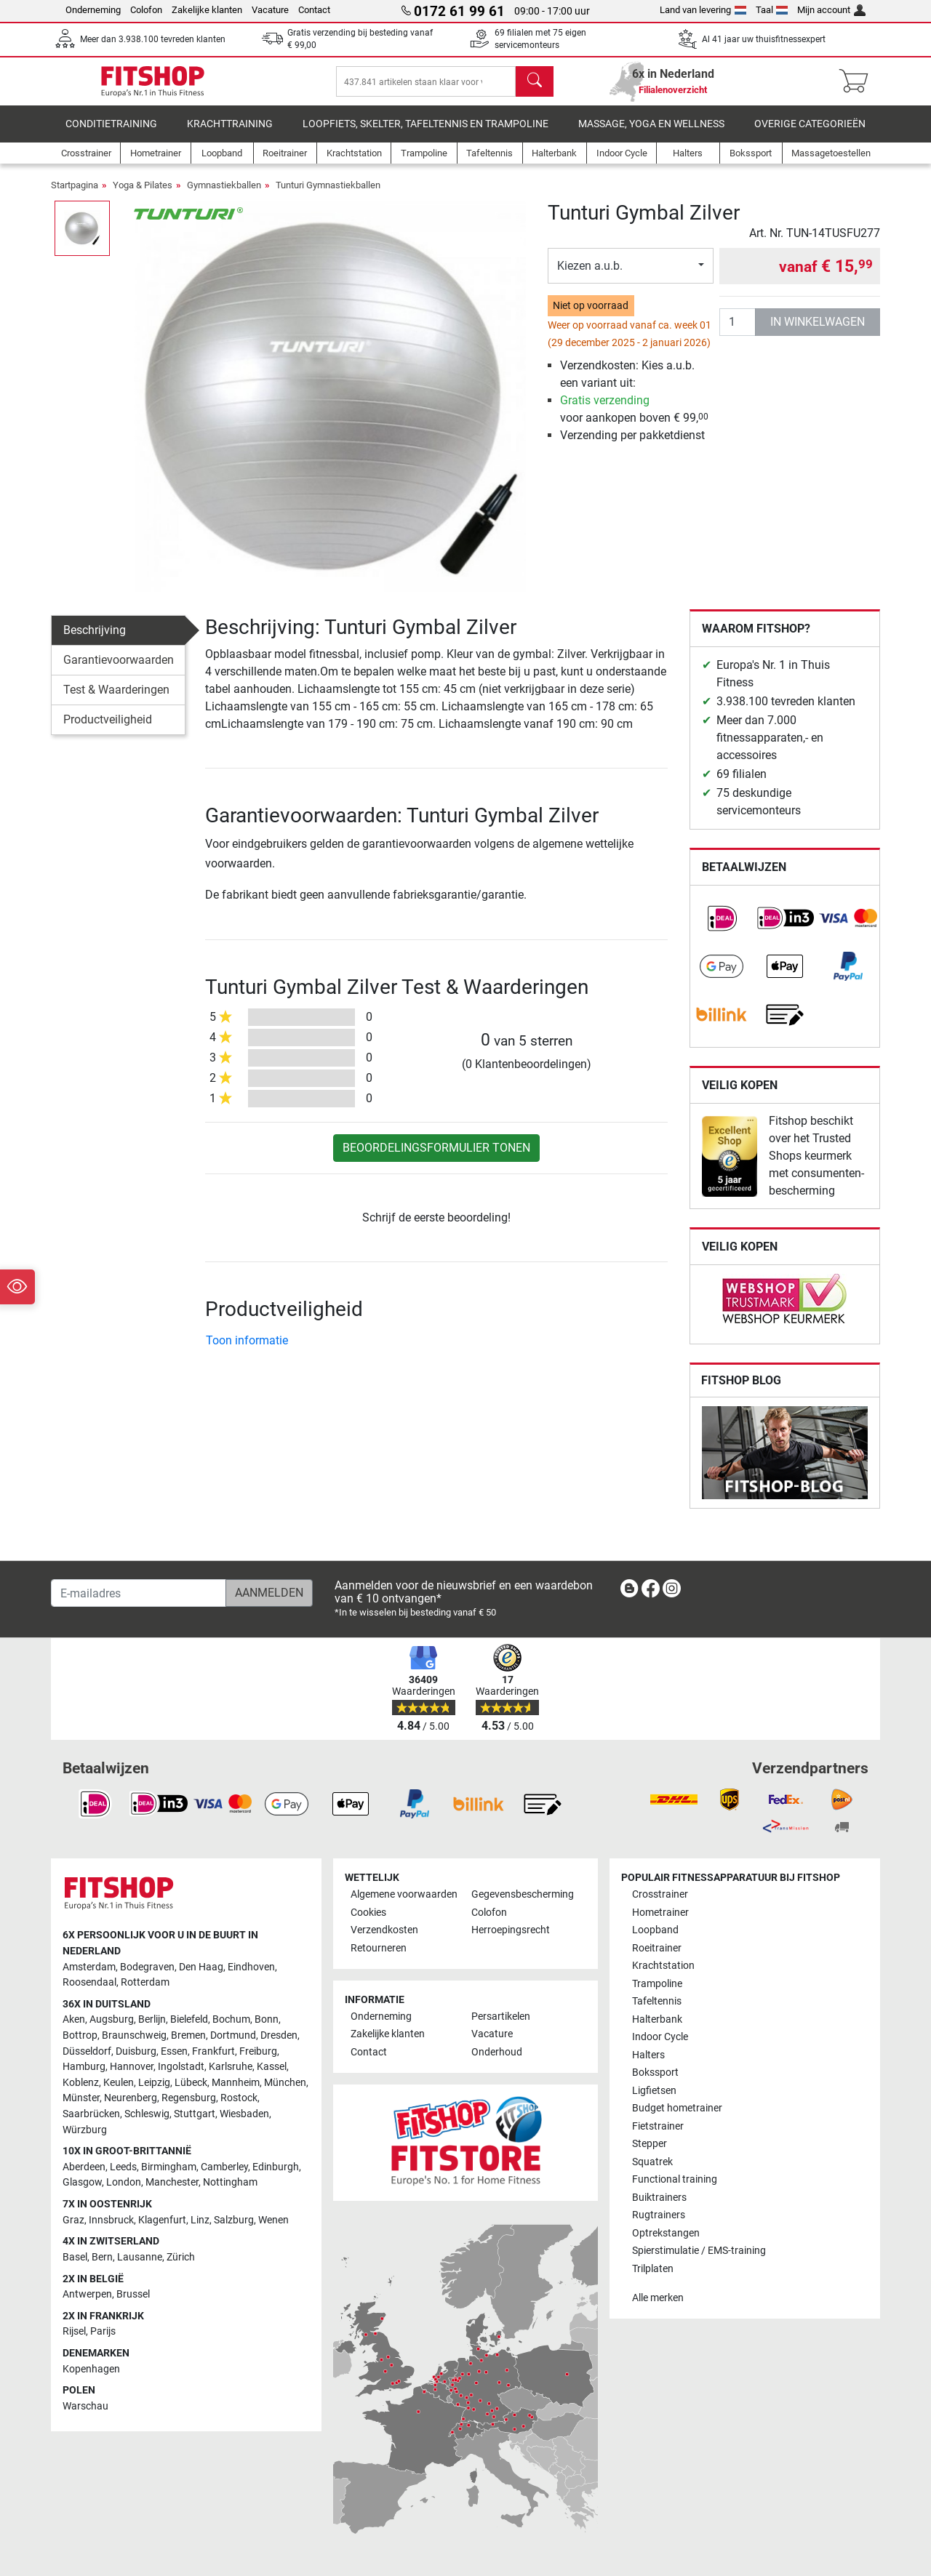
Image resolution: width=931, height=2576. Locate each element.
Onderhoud (496, 2052)
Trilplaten (653, 2269)
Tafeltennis (657, 2002)
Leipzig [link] (154, 2083)
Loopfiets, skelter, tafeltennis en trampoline (425, 134)
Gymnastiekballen (224, 195)
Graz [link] (73, 2220)
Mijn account (831, 9)
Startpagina (74, 195)
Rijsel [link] (74, 2332)
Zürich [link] (181, 2257)
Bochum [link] (231, 2020)
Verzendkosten (384, 1931)
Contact (314, 9)
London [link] (123, 2183)
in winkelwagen (817, 332)
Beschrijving (94, 640)
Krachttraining (230, 134)
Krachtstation (663, 1966)
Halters (648, 2055)
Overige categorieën (810, 134)
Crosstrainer (660, 1895)
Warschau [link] (85, 2406)
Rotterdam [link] (145, 1982)
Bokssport (655, 2073)
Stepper (649, 2144)
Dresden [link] (278, 2035)
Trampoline (657, 1984)
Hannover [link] (131, 2067)
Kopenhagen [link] (91, 2369)
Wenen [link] (273, 2220)
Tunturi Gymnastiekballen (328, 195)
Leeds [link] (123, 2167)
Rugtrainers (658, 2215)
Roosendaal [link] (89, 1982)
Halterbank (657, 2019)
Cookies (368, 1912)
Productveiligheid (107, 730)
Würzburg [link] (85, 2130)
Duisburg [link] (136, 2051)
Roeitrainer (657, 1948)
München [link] (285, 2083)
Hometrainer (660, 1912)
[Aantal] (737, 332)
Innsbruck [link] (111, 2220)
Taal (772, 9)
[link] (721, 928)
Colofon (146, 9)
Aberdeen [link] (84, 2167)
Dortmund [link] (233, 2035)
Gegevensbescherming (522, 1895)
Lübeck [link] (191, 2083)
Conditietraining (111, 134)
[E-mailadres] (138, 1593)
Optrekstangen (666, 2233)
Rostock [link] (238, 2099)
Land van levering (703, 9)
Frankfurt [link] (213, 2051)
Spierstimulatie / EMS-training (699, 2250)
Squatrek (652, 2162)
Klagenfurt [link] (162, 2220)
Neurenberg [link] (130, 2099)
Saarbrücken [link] (91, 2114)
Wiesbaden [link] (244, 2114)
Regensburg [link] (188, 2099)
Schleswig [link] (146, 2114)
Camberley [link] (224, 2167)
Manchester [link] (172, 2183)
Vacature (270, 9)
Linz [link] (200, 2220)
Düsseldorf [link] (87, 2051)
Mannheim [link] (236, 2083)
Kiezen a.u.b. (590, 276)
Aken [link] (74, 2020)
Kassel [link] (272, 2067)
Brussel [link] (133, 2294)
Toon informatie (247, 1350)
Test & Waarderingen (116, 700)
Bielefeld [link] (189, 2020)
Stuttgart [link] (194, 2114)
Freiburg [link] (258, 2051)
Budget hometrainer (677, 2108)
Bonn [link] (267, 2020)
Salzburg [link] (234, 2220)
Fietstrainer (658, 2126)
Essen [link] (174, 2051)
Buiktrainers (659, 2197)
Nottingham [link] (230, 2183)
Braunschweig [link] (134, 2035)
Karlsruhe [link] (230, 2067)
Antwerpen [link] (87, 2294)
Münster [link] (81, 2099)
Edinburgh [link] (275, 2167)
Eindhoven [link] (251, 1967)
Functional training (674, 2179)
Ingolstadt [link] (181, 2067)
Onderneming (93, 9)
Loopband (655, 1931)
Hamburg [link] (84, 2067)
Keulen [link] (118, 2083)
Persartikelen (500, 2016)
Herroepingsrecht (510, 1931)
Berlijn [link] (152, 2020)
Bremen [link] (188, 2035)
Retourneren (379, 1948)
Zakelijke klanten (207, 9)
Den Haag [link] (201, 1967)
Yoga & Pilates (142, 195)
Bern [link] (102, 2257)
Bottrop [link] (80, 2035)
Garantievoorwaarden (118, 670)
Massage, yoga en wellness (651, 134)
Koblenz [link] (81, 2083)
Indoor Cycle (660, 2037)
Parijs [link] (103, 2332)
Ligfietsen (654, 2091)
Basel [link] (75, 2257)
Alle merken (658, 2298)
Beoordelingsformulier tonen (436, 1158)
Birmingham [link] (168, 2167)
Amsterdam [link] (89, 1967)
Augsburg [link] (111, 2020)
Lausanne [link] (139, 2257)
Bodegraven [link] (147, 1967)
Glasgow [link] (82, 2183)
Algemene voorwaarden (404, 1895)
